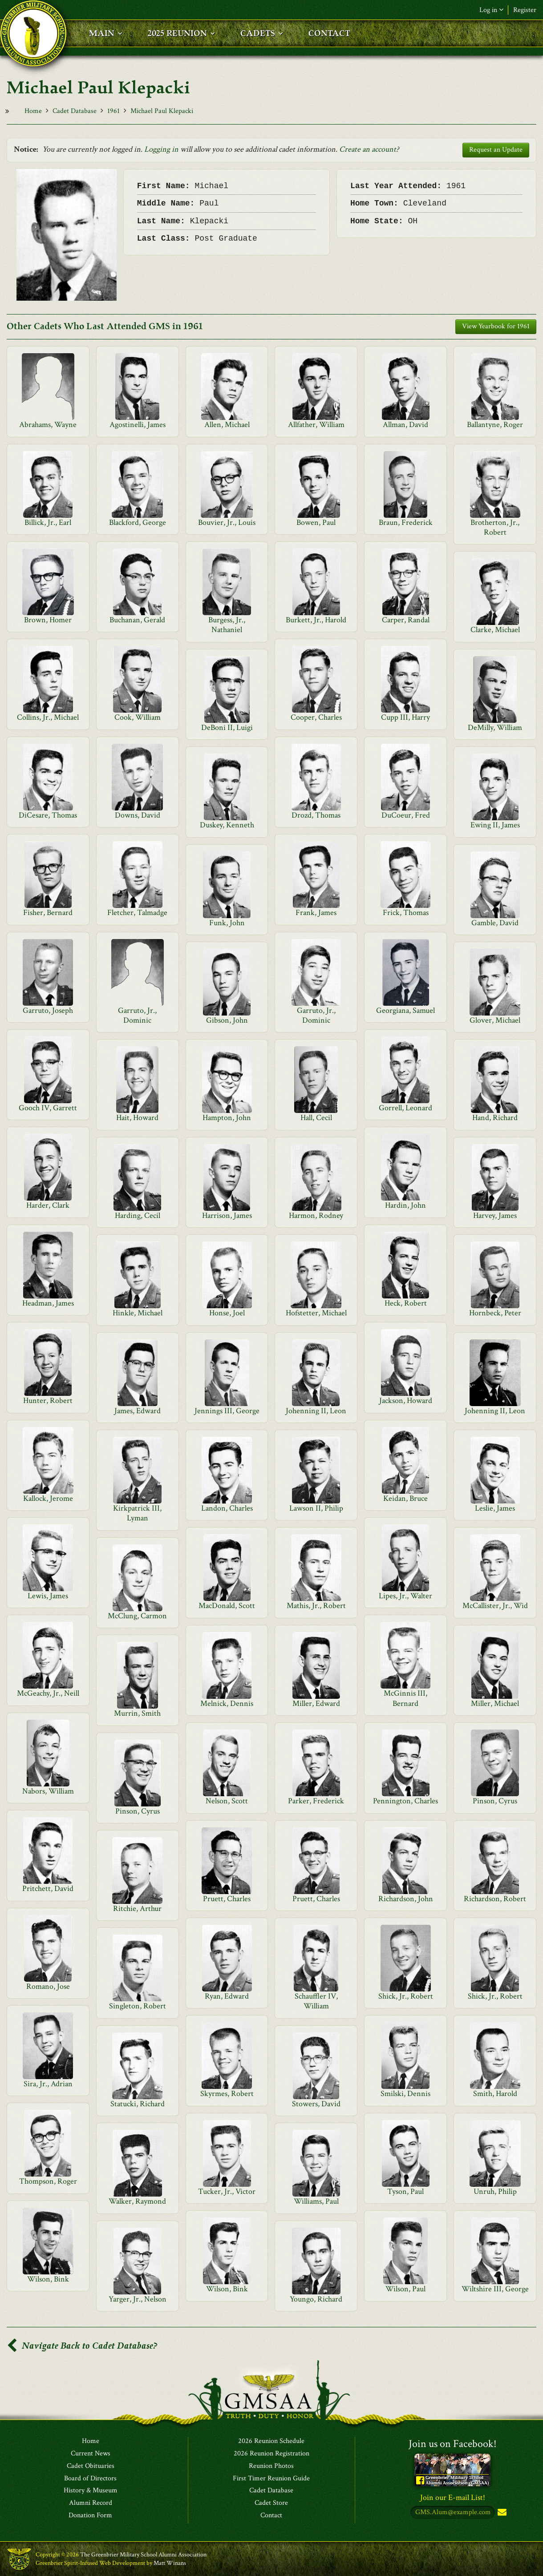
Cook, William (137, 717)
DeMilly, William (495, 727)
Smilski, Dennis (405, 2093)
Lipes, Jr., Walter (405, 1596)
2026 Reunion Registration (271, 2453)
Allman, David (405, 424)
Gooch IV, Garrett (48, 1108)
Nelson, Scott (227, 1801)
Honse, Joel (227, 1313)
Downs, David (137, 815)
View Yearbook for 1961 (496, 326)
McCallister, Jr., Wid (495, 1605)
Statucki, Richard (137, 2104)
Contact (271, 2515)
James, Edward (137, 1411)
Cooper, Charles (316, 717)
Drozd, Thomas (316, 815)
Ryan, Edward (227, 1996)
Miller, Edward (316, 1703)
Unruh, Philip (495, 2191)
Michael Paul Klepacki (161, 111)
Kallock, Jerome (48, 1498)
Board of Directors (90, 2478)
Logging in (161, 149)
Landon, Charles (227, 1508)
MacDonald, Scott (227, 1605)
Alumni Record (90, 2503)
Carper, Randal (406, 620)
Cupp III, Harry (405, 717)
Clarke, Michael (495, 630)
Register (524, 10)
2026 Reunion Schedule (271, 2441)
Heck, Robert (406, 1303)
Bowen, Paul (316, 522)
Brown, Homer (48, 620)
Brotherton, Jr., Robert (494, 527)
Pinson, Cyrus (495, 1801)
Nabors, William (48, 1791)
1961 (113, 111)
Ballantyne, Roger (495, 424)
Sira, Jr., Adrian (48, 2084)
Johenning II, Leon (316, 1411)
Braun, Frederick (406, 522)
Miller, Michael (495, 1703)
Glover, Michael (495, 1020)
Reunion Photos (271, 2466)
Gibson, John (227, 1020)
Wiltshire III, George (495, 2289)
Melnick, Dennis (226, 1703)
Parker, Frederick (316, 1801)
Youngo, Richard (316, 2299)
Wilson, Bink (48, 2279)
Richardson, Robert (495, 1899)
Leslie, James (495, 1508)
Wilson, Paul (405, 2289)
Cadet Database (75, 111)
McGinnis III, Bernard (405, 1698)
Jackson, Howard (405, 1400)
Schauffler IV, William (316, 2001)
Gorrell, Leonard (405, 1108)
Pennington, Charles (405, 1801)
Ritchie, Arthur (137, 1908)
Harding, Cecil (137, 1215)
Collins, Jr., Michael (48, 717)
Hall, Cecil (316, 1118)
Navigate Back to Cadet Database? (82, 2345)
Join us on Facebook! (453, 2444)
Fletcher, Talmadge (137, 912)
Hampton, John (227, 1118)
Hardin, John (405, 1205)
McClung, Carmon (137, 1616)
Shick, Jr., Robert (405, 1996)
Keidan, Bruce (405, 1498)
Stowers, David (316, 2104)
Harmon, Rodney (316, 1215)
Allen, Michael (227, 424)
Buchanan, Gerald (137, 620)
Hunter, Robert (48, 1400)
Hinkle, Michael (137, 1313)
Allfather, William (316, 424)
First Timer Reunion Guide (271, 2478)
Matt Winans (170, 2563)
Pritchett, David (47, 1888)
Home (33, 111)
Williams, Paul (316, 2201)
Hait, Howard (137, 1118)
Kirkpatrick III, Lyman (137, 1513)
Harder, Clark (47, 1205)
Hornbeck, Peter (495, 1313)
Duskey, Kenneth (227, 825)
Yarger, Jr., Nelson (137, 2299)
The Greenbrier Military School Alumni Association (143, 2555)
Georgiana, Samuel (405, 1010)
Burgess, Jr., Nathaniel (226, 625)
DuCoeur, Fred (405, 815)
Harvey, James (495, 1215)
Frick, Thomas (406, 912)
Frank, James (316, 912)
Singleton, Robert (137, 2006)
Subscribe (501, 2513)
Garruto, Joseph (48, 1010)
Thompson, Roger (48, 2181)
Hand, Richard (495, 1118)
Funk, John (227, 923)
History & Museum (91, 2490)
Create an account (367, 149)
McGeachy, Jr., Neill (48, 1693)
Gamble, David (495, 923)
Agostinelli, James (137, 424)
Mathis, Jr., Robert (316, 1605)
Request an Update (496, 149)
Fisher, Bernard (48, 912)
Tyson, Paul (405, 2191)
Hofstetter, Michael (316, 1313)
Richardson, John (405, 1899)
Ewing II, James (495, 825)
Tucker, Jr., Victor (226, 2191)
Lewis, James (48, 1596)
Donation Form (90, 2515)
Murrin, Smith (137, 1713)
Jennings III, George (227, 1411)
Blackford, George (137, 522)
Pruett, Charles (227, 1899)
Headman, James (48, 1303)
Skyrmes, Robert (227, 2093)
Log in (491, 10)
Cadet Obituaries (90, 2466)
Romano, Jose (48, 1986)
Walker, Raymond (137, 2201)
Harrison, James (227, 1215)
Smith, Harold (495, 2093)
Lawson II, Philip (316, 1508)
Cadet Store (271, 2503)
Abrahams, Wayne (48, 424)
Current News (90, 2453)
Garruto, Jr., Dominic (137, 1015)
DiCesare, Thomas (48, 815)
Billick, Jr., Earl (47, 522)
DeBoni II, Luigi (227, 727)
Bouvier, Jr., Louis (226, 522)
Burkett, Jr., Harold (316, 620)
